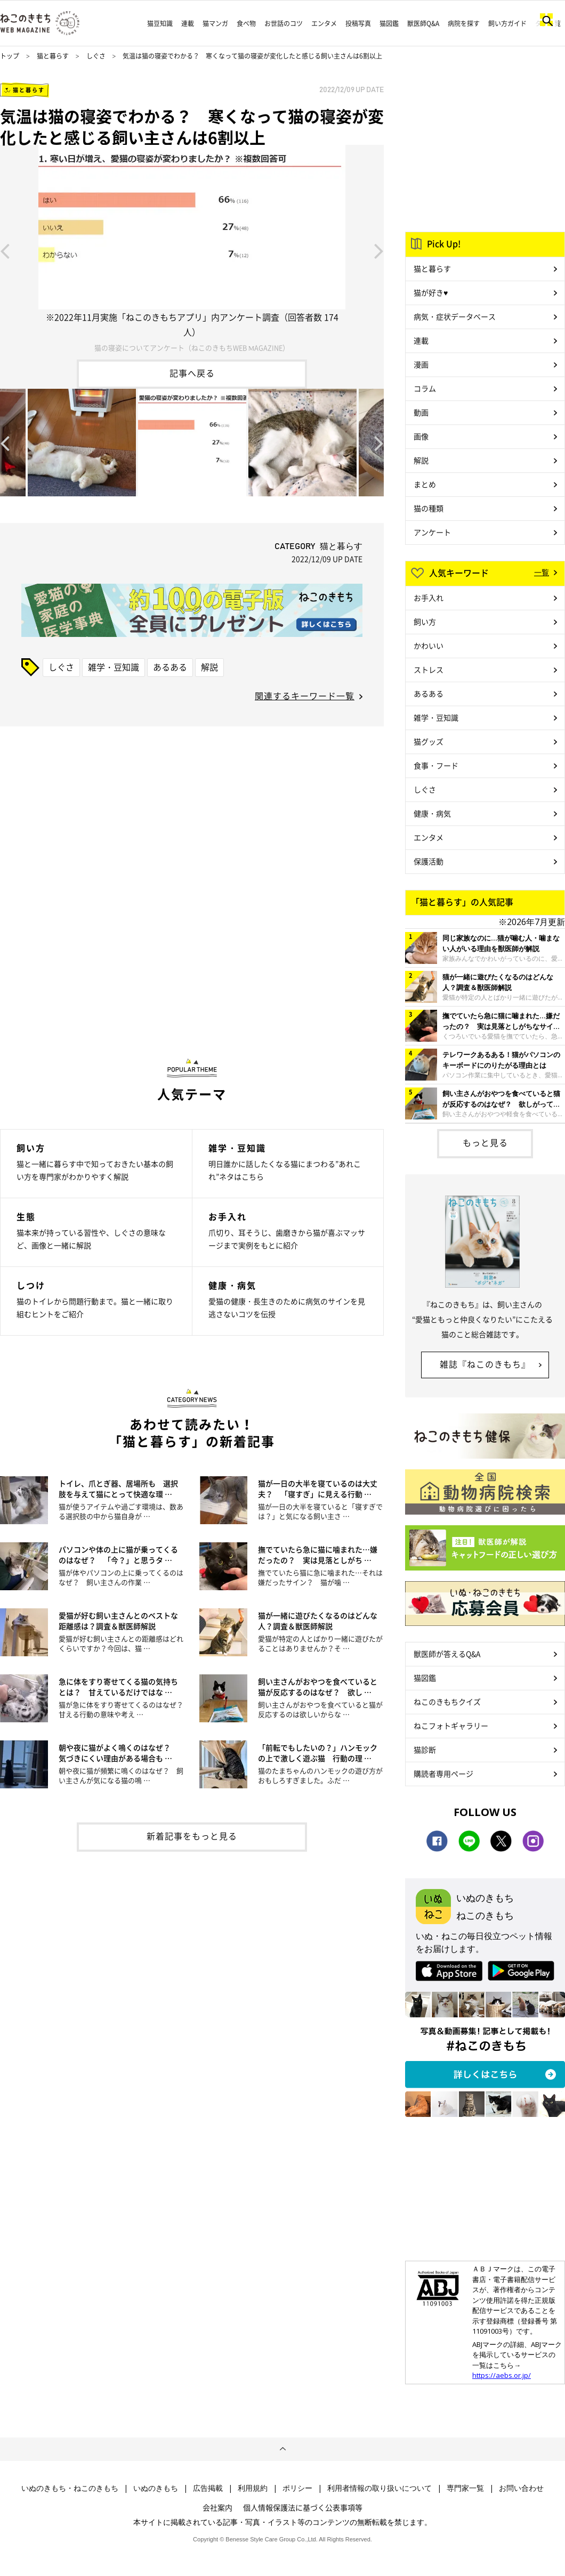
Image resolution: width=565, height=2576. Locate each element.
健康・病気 (432, 813)
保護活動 (428, 861)
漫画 (421, 364)
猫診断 (425, 1749)
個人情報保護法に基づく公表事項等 (302, 2507)
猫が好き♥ (431, 292)
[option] (191, 250)
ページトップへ (282, 2449)
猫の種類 (428, 508)
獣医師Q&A (423, 23)
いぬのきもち (155, 2488)
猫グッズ (428, 741)
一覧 (541, 572)
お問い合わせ (521, 2488)
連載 (187, 23)
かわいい (428, 645)
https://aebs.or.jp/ (501, 2375)
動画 (421, 412)
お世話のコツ (283, 23)
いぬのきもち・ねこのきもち (69, 2488)
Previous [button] (5, 250)
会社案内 (217, 2507)
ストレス (428, 669)
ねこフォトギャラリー (451, 1725)
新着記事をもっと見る (192, 1835)
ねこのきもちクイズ (447, 1701)
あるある (170, 666)
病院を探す (464, 23)
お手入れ (428, 597)
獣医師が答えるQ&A (447, 1653)
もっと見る (485, 1142)
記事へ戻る (192, 372)
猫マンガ (215, 23)
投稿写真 (358, 23)
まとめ (425, 484)
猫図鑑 (389, 23)
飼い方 (425, 621)
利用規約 (253, 2488)
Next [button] (379, 250)
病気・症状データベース (455, 316)
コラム (425, 388)
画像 (421, 436)
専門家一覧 (465, 2488)
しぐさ (96, 56)
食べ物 (246, 23)
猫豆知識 (160, 23)
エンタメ (324, 23)
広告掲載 (208, 2488)
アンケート (432, 532)
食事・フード (436, 765)
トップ (9, 56)
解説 (209, 666)
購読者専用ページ (443, 1773)
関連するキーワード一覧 (304, 695)
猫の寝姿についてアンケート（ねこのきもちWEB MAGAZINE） (191, 347)
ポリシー (297, 2488)
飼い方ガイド (507, 23)
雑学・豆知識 (113, 666)
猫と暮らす (53, 56)
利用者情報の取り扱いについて (379, 2488)
